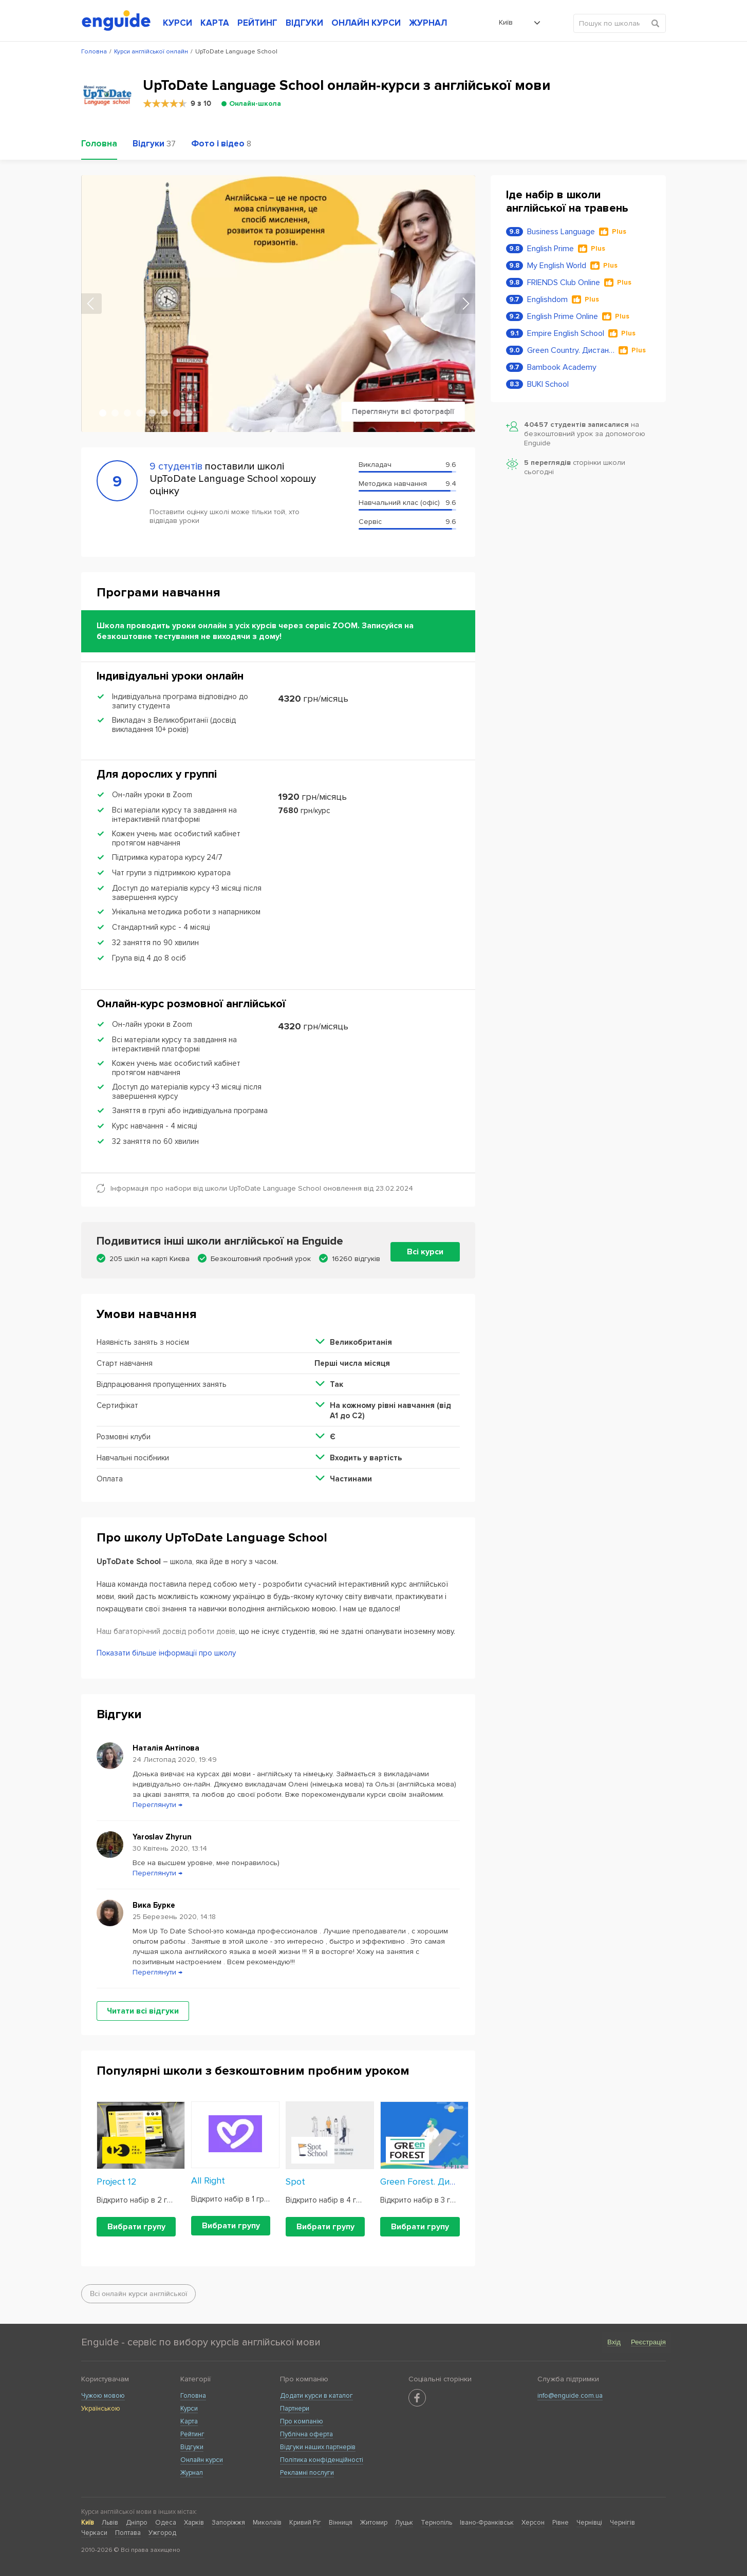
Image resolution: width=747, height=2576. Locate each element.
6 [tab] (164, 413)
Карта (189, 2421)
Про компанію (301, 2421)
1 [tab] (102, 413)
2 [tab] (115, 413)
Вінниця (340, 2522)
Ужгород (162, 2533)
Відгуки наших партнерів (318, 2447)
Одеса (165, 2522)
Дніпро (136, 2522)
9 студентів (176, 466)
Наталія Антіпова (166, 1748)
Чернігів (622, 2522)
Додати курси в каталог (316, 2396)
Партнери (294, 2408)
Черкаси (94, 2533)
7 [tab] (176, 413)
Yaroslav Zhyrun (162, 1836)
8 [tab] (189, 413)
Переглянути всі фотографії (403, 412)
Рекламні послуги (307, 2473)
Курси (189, 2408)
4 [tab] (139, 413)
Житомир (373, 2522)
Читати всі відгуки (143, 2011)
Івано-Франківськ (487, 2522)
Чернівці (589, 2522)
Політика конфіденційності (321, 2460)
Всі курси (425, 1252)
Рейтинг (192, 2434)
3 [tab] (127, 413)
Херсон (533, 2522)
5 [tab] (152, 413)
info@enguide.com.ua (570, 2396)
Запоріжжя (228, 2522)
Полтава (128, 2533)
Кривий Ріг (305, 2522)
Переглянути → (157, 1804)
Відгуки (191, 2447)
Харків (194, 2522)
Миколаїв (267, 2522)
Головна (193, 2396)
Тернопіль (436, 2522)
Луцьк (404, 2522)
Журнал (191, 2473)
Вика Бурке (154, 1905)
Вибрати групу (136, 2227)
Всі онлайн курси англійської (138, 2293)
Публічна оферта (306, 2434)
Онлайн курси (201, 2460)
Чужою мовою (103, 2396)
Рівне (560, 2522)
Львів (110, 2522)
